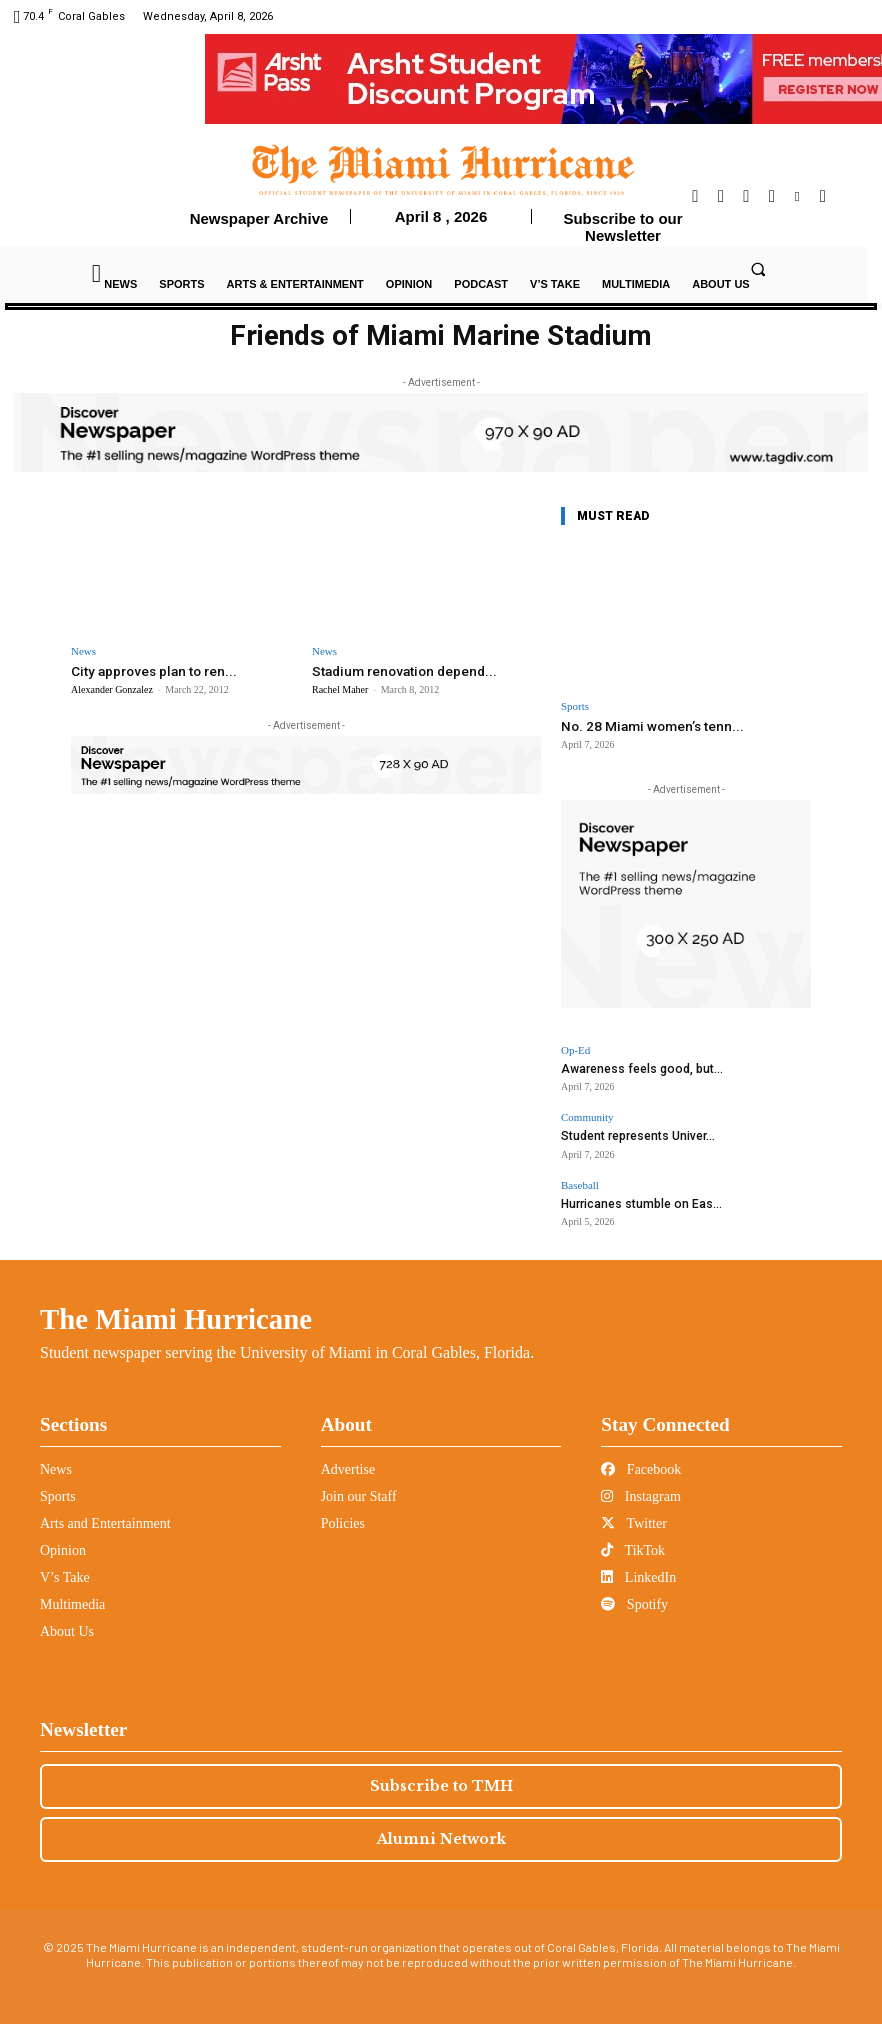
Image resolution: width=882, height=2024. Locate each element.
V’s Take (65, 1572)
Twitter (633, 1518)
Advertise (348, 1464)
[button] (758, 269)
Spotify (634, 1599)
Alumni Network (441, 1834)
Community (587, 1115)
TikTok (633, 1545)
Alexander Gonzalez (112, 688)
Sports (575, 706)
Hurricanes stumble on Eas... (635, 1199)
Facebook (641, 1464)
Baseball (580, 1181)
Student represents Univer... (632, 1133)
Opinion (63, 1545)
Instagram (640, 1491)
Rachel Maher (340, 688)
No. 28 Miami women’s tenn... (647, 725)
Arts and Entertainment (105, 1518)
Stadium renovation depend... (400, 670)
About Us (67, 1626)
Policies (343, 1518)
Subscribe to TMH (441, 1781)
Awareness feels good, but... (634, 1067)
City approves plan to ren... (151, 670)
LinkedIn (638, 1572)
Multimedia (72, 1599)
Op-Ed (575, 1049)
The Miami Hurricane (176, 1314)
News (83, 651)
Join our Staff (359, 1491)
